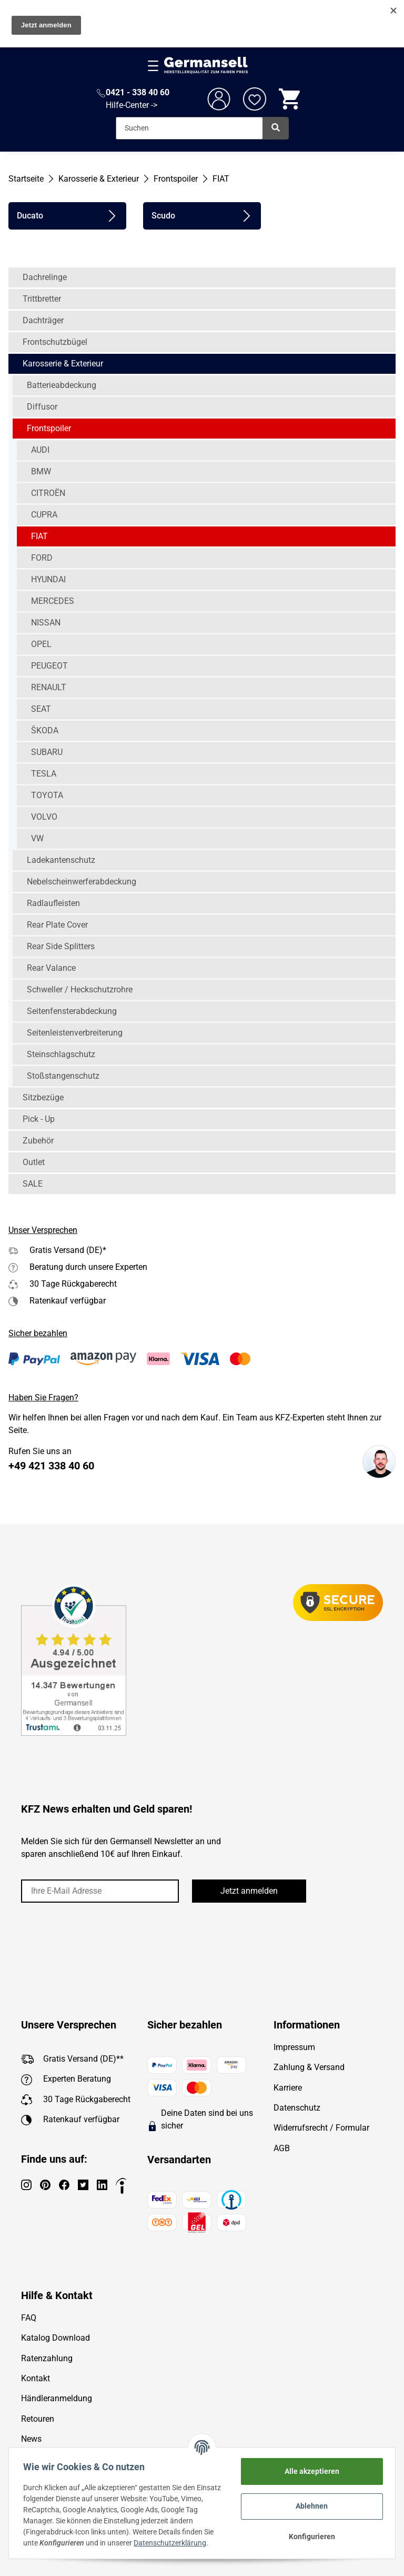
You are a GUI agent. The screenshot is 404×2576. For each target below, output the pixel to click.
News (31, 2439)
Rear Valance (51, 968)
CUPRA (44, 515)
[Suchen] (189, 128)
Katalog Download (55, 2338)
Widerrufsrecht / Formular (321, 2128)
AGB (282, 2148)
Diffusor (42, 407)
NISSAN (45, 623)
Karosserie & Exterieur (63, 364)
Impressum (294, 2047)
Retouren (37, 2419)
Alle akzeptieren (309, 2471)
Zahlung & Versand (309, 2067)
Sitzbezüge (43, 1097)
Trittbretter (42, 299)
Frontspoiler (49, 428)
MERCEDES (52, 601)
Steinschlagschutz (61, 1054)
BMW (41, 471)
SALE (33, 1184)
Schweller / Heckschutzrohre (80, 989)
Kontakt (35, 2378)
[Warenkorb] (290, 99)
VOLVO (44, 817)
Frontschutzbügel (55, 342)
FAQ (28, 2318)
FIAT (39, 536)
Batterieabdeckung (61, 385)
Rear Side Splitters (61, 946)
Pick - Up (39, 1119)
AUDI (40, 450)
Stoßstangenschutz (63, 1076)
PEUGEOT (49, 666)
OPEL (41, 644)
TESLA (43, 774)
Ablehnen (310, 2506)
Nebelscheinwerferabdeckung (81, 882)
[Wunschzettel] (254, 99)
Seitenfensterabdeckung (72, 1011)
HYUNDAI (48, 579)
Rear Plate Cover (57, 925)
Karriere (288, 2088)
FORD (42, 558)
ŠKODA (44, 730)
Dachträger (43, 320)
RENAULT (48, 687)
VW (37, 838)
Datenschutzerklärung (172, 2543)
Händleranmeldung (56, 2398)
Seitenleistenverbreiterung (75, 1033)
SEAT (41, 709)
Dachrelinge (45, 277)
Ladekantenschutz (61, 860)
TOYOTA (47, 795)
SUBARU (47, 752)
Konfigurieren (309, 2536)
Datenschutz (297, 2108)
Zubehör (38, 1141)
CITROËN (48, 493)
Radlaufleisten (53, 903)
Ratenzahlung (47, 2358)
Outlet (34, 1162)
